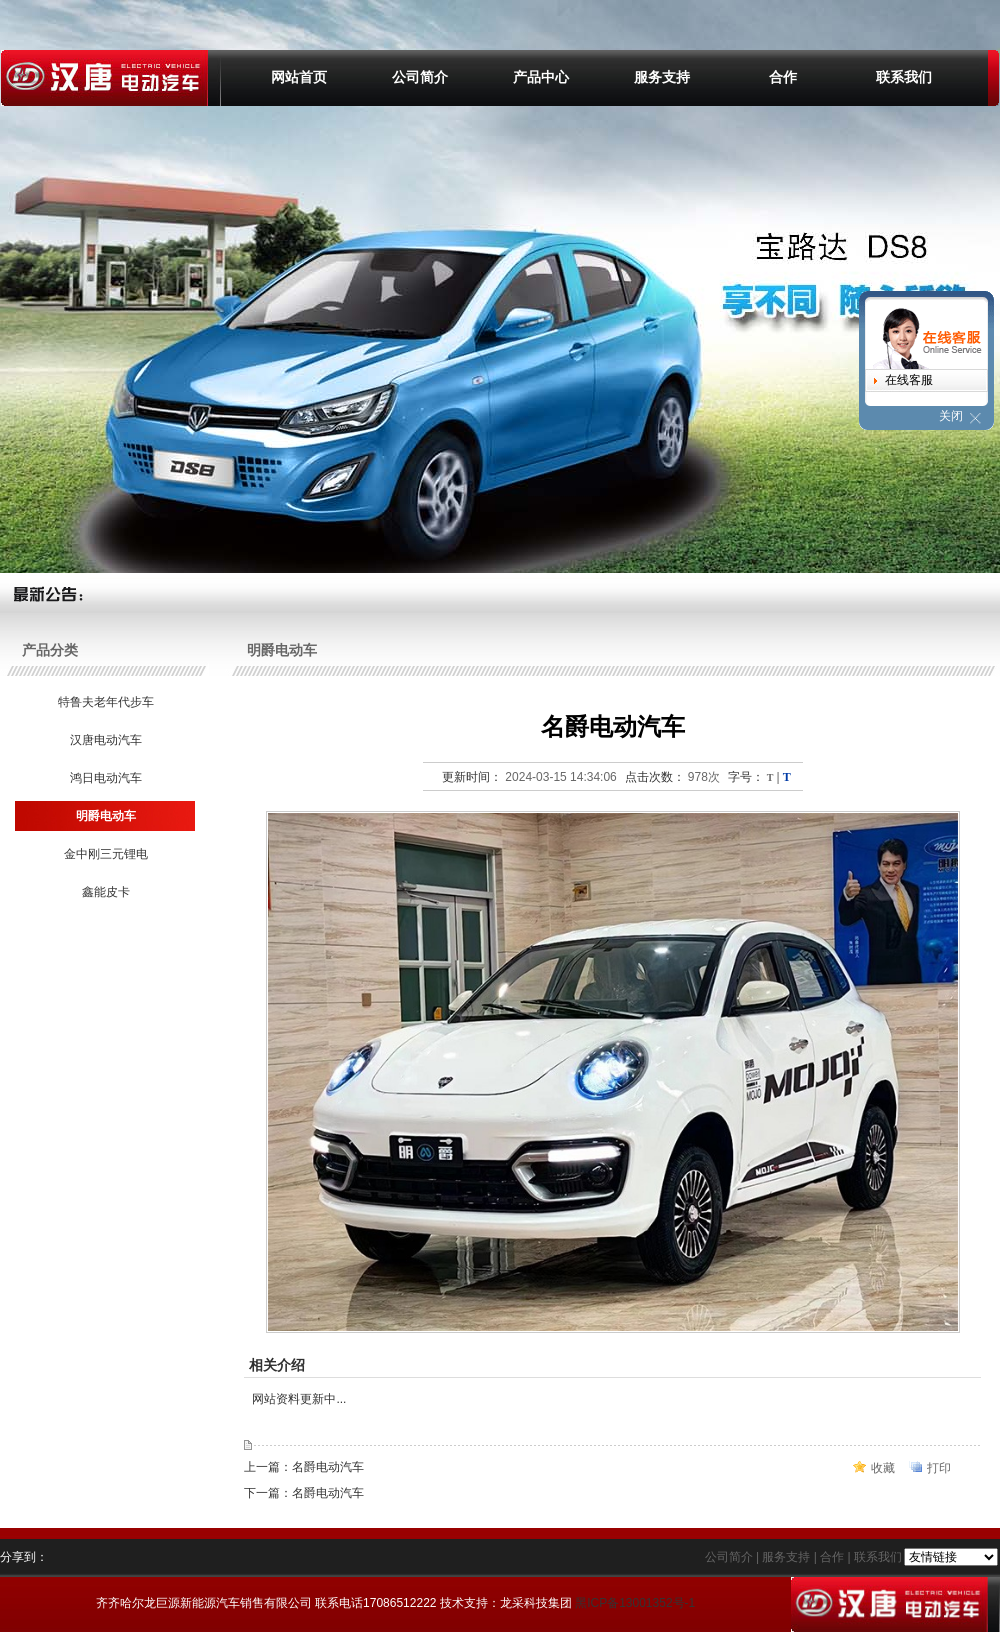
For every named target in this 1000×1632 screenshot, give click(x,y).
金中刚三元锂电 (104, 854)
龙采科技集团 (536, 1603)
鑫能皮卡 (104, 892)
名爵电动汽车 (328, 1467)
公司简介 (420, 77)
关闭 (951, 416)
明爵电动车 (104, 816)
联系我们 (904, 77)
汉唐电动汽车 (104, 740)
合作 (783, 77)
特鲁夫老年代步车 (104, 702)
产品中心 (541, 77)
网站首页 (299, 77)
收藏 (883, 1468)
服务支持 (662, 77)
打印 (939, 1468)
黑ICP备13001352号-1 (635, 1603)
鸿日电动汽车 (104, 778)
